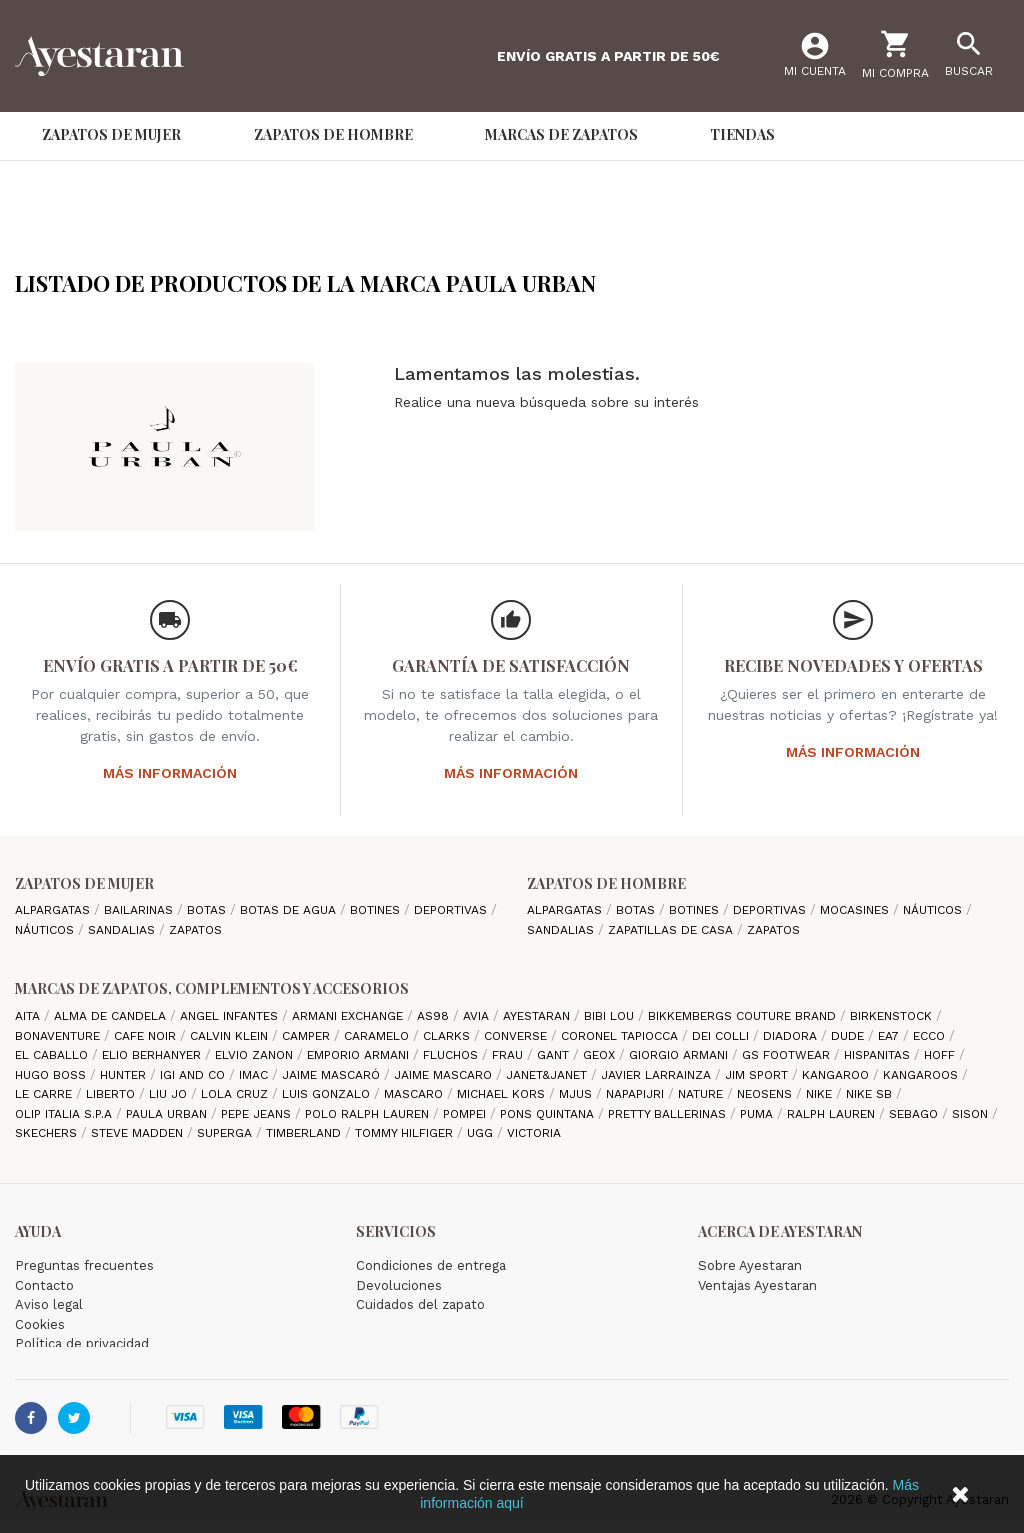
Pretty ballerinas (669, 1114)
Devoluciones (399, 1285)
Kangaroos (922, 1075)
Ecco (931, 1036)
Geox (601, 1055)
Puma (758, 1114)
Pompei (466, 1114)
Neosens (766, 1094)
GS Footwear (788, 1055)
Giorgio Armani (680, 1055)
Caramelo (378, 1036)
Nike (821, 1094)
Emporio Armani (360, 1055)
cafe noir (147, 1036)
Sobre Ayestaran (750, 1265)
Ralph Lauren (833, 1114)
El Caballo (53, 1055)
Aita (29, 1016)
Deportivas (452, 910)
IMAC (255, 1075)
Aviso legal (49, 1304)
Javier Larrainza (658, 1075)
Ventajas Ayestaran (757, 1285)
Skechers (48, 1133)
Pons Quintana (549, 1114)
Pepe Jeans (258, 1114)
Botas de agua (290, 910)
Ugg (482, 1133)
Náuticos (46, 930)
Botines (377, 910)
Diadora (792, 1036)
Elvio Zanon (256, 1055)
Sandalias (123, 930)
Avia (478, 1016)
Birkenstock (893, 1016)
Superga (226, 1133)
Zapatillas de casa (672, 930)
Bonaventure (59, 1036)
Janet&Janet (548, 1075)
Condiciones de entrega (431, 1265)
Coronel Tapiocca (621, 1036)
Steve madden (139, 1133)
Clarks (448, 1036)
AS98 (435, 1016)
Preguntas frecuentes (84, 1265)
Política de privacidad (82, 1343)
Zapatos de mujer (84, 883)
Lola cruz (236, 1094)
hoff (941, 1055)
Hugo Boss (52, 1075)
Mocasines (856, 910)
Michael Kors (503, 1094)
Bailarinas (140, 910)
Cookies (40, 1324)
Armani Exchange (349, 1016)
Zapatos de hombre (606, 883)
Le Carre (45, 1094)
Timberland (305, 1133)
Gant (555, 1055)
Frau (509, 1055)
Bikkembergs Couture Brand (744, 1016)
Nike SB (871, 1094)
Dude (849, 1036)
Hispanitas (879, 1055)
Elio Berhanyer (153, 1055)
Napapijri (637, 1094)
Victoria (534, 1133)
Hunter (125, 1075)
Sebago (915, 1114)
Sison (972, 1114)
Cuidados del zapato (420, 1304)
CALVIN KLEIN (231, 1036)
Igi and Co (194, 1075)
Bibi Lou (611, 1016)
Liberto (112, 1094)
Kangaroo (837, 1075)
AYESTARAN (538, 1016)
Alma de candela (112, 1016)
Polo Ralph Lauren (369, 1114)
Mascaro (415, 1094)
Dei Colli (722, 1036)
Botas (208, 910)
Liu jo (170, 1094)
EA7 (890, 1036)
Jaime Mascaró (333, 1075)
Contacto (44, 1285)
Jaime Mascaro (445, 1075)
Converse (517, 1036)
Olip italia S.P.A (65, 1114)
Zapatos (195, 930)
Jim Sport (758, 1075)
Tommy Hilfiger (406, 1133)
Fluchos (452, 1055)
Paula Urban (168, 1114)
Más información (170, 773)
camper (308, 1036)
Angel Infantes (231, 1016)
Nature (702, 1094)
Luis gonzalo (328, 1094)
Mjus (577, 1094)
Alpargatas (54, 910)
